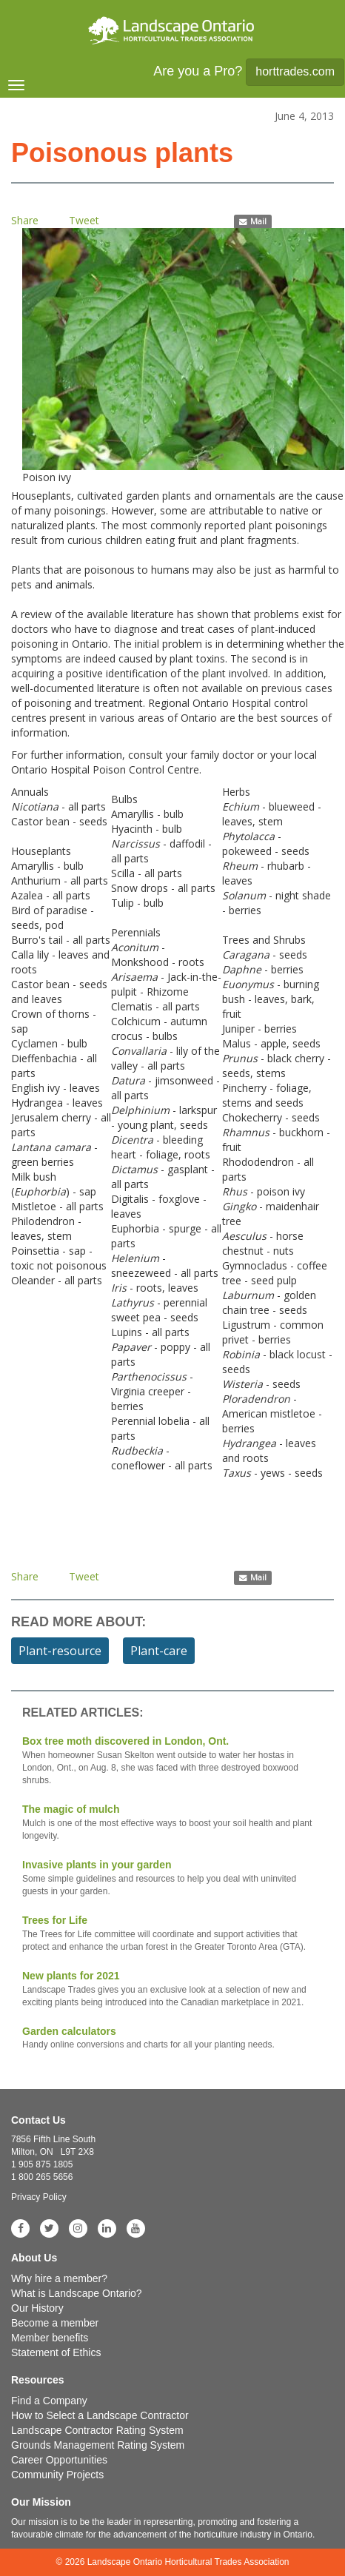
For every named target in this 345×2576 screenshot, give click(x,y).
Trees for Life (172, 1933)
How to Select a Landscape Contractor (100, 2415)
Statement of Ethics (56, 2352)
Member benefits (49, 2338)
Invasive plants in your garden (172, 1878)
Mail (252, 221)
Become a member (54, 2323)
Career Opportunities (59, 2460)
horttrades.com (295, 71)
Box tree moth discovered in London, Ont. (172, 1761)
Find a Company (49, 2400)
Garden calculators (172, 2038)
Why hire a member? (59, 2278)
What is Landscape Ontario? (76, 2293)
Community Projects (57, 2475)
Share (24, 220)
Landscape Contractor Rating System (97, 2430)
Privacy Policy (39, 2197)
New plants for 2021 (172, 1989)
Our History (37, 2308)
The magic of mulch (172, 1822)
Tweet (84, 220)
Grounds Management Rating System (97, 2445)
